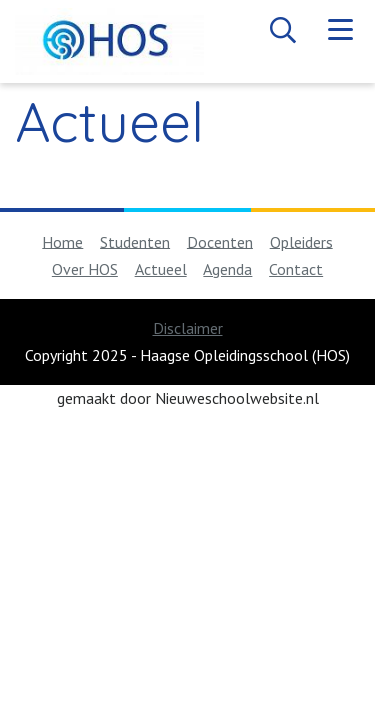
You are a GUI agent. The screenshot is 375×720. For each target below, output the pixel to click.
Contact (296, 269)
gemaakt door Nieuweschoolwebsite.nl (188, 398)
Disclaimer (188, 328)
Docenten (220, 241)
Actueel (161, 269)
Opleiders (301, 241)
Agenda (227, 269)
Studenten (135, 241)
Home (62, 241)
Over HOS (85, 269)
